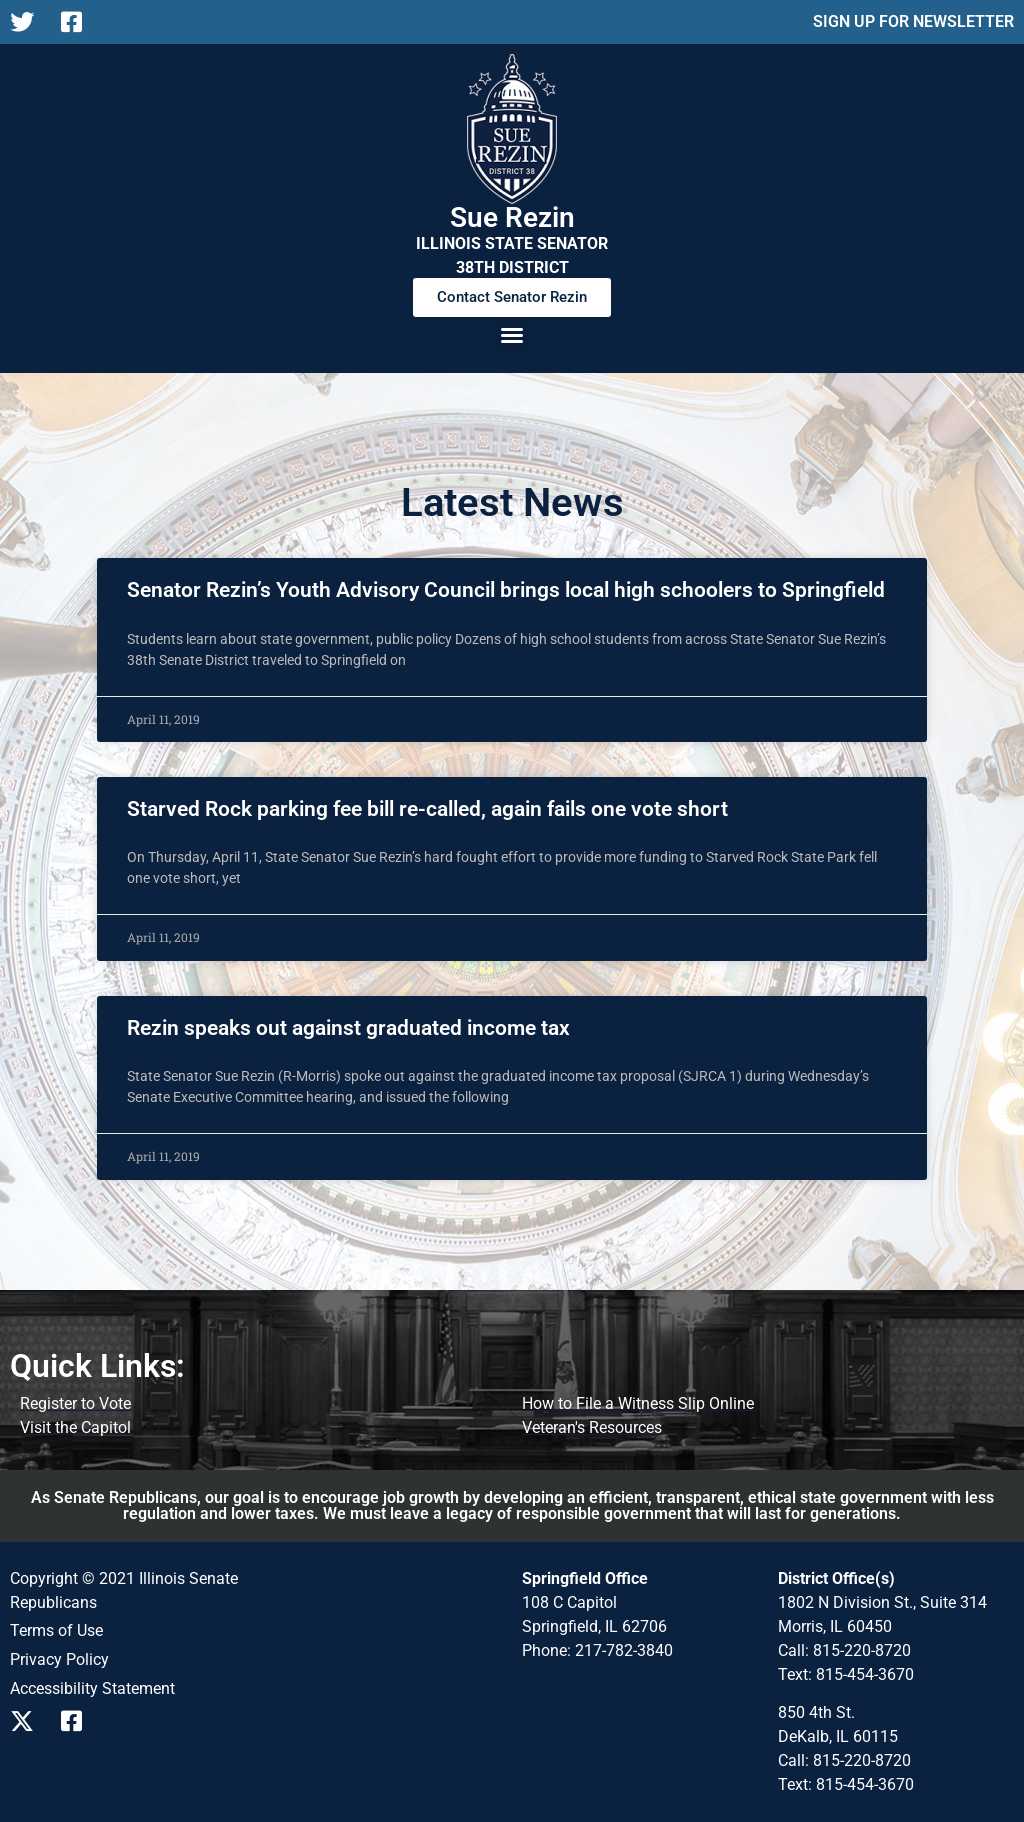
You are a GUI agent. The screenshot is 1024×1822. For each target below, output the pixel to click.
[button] (512, 335)
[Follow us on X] (27, 22)
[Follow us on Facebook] (78, 22)
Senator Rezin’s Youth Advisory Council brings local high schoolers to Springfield (506, 590)
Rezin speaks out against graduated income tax (348, 1028)
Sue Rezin (512, 217)
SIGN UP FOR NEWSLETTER (913, 21)
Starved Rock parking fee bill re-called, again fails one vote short (427, 809)
